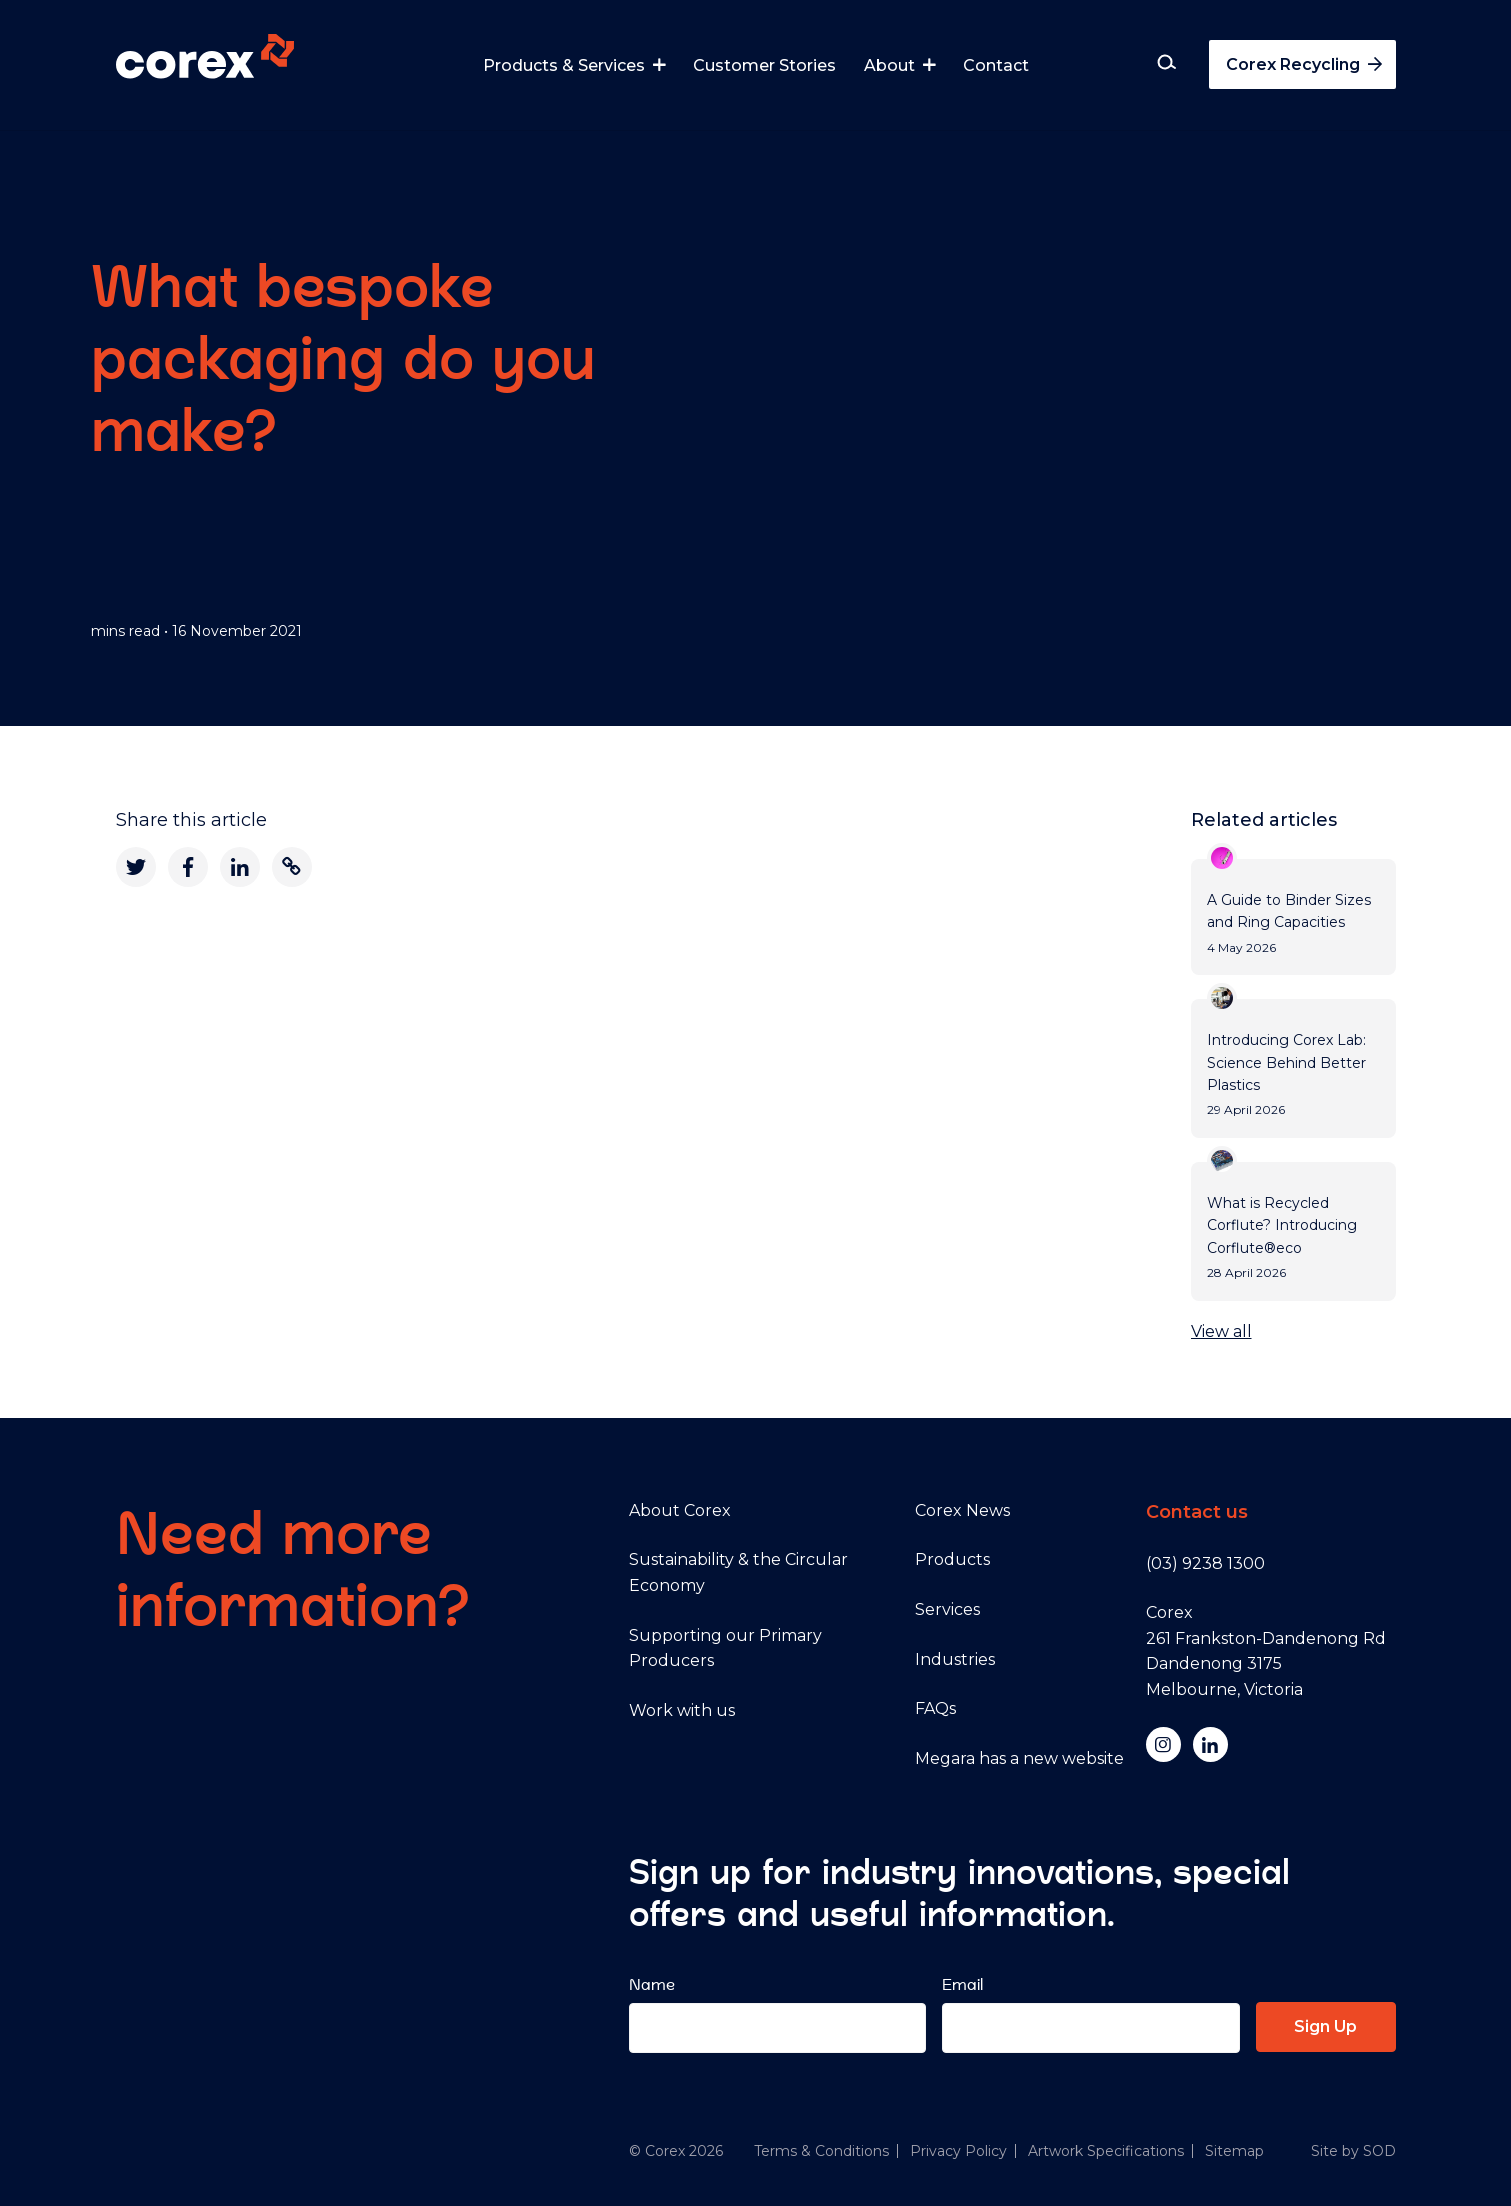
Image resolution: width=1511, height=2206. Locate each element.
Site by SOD (1353, 2151)
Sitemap (1234, 2151)
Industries (955, 1659)
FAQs (935, 1708)
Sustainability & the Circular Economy (738, 1572)
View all (1221, 1331)
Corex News (962, 1510)
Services (947, 1609)
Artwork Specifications (1106, 2151)
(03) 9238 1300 (1205, 1563)
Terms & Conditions (821, 2151)
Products (952, 1559)
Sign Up (1325, 2026)
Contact (996, 65)
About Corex (680, 1510)
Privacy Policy (958, 2151)
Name (652, 1984)
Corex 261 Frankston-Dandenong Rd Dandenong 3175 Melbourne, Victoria (1266, 1651)
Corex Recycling (1306, 64)
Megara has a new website (1019, 1758)
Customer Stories (764, 65)
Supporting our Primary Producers (725, 1648)
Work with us (682, 1710)
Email (962, 1984)
